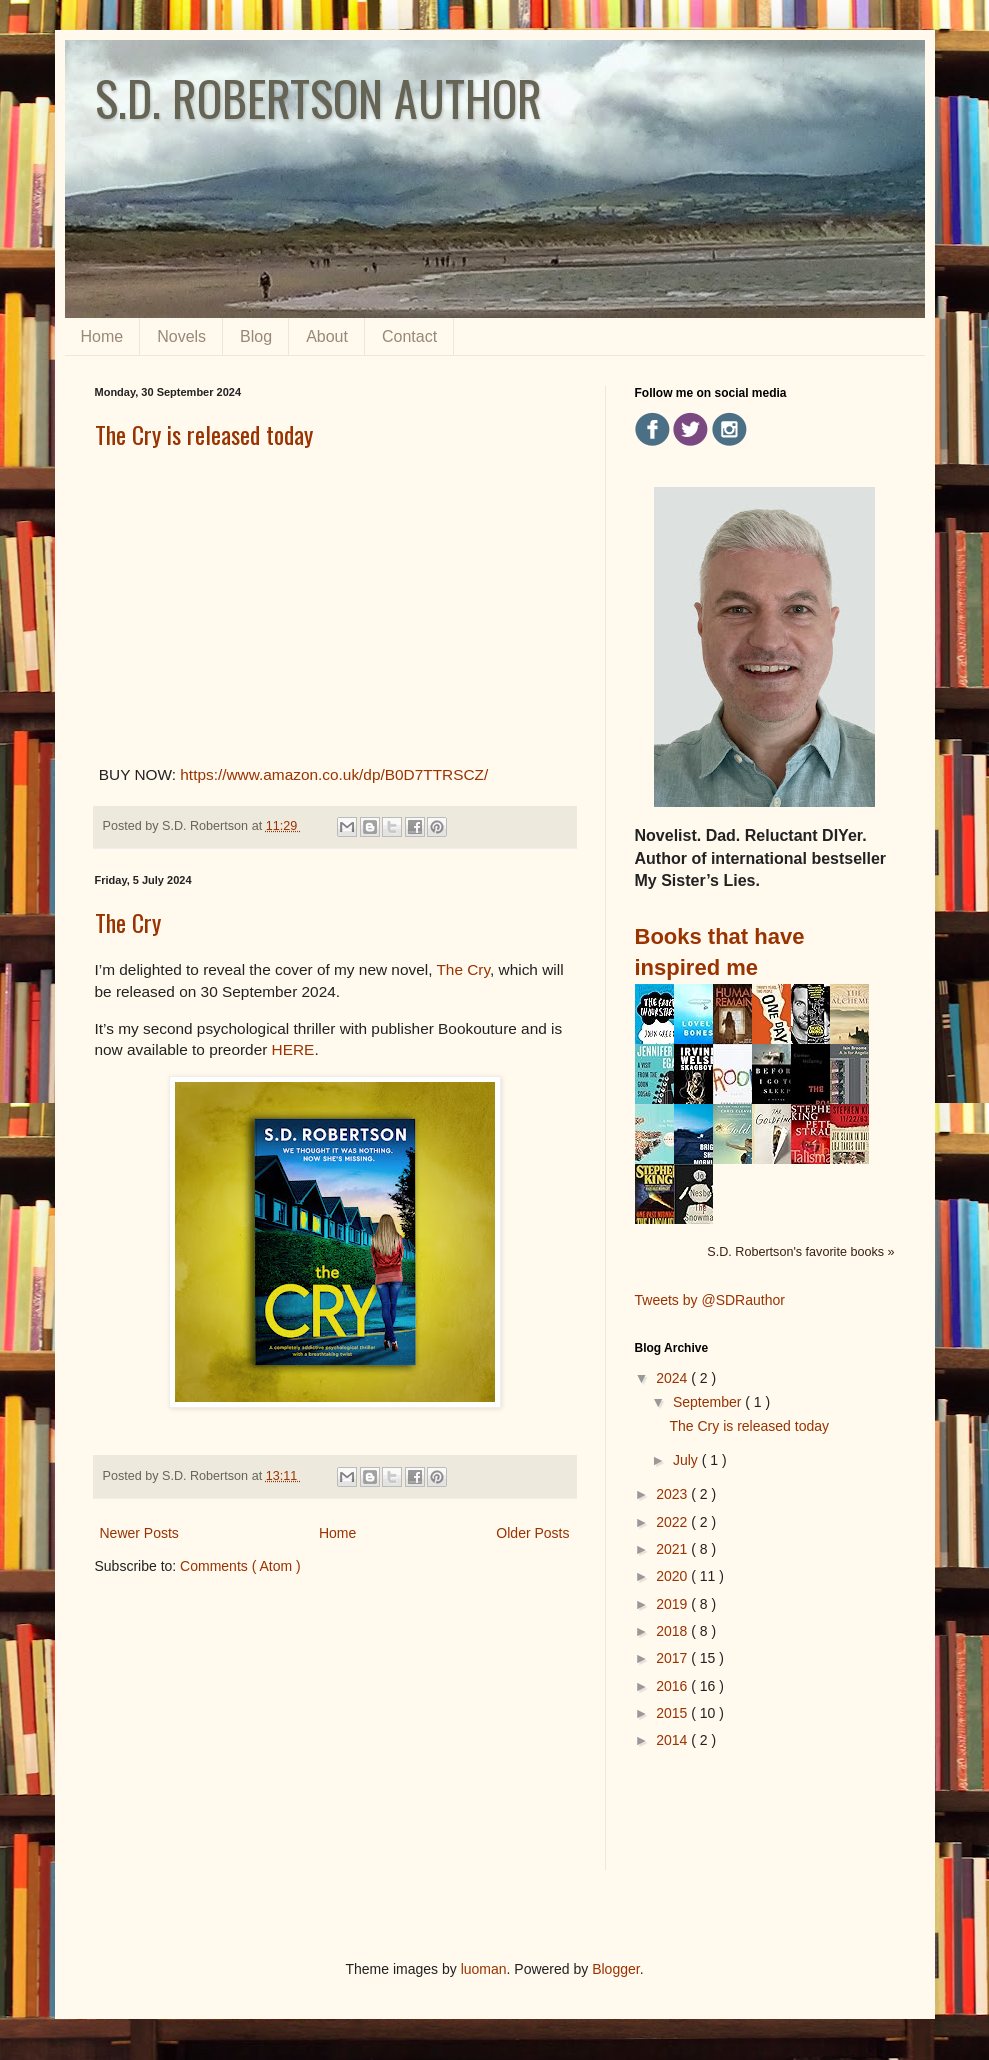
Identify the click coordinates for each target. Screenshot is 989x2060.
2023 (673, 1494)
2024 (673, 1378)
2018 (673, 1631)
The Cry (128, 922)
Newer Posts (139, 1533)
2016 (673, 1686)
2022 (673, 1522)
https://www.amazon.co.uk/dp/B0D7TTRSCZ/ (334, 774)
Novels (181, 336)
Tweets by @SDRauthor (710, 1300)
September (709, 1402)
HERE (293, 1049)
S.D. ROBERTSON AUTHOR (318, 97)
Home (102, 336)
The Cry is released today (204, 434)
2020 (673, 1576)
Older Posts (532, 1533)
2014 (673, 1740)
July (687, 1460)
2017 (673, 1658)
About (327, 336)
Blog (256, 336)
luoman (484, 1969)
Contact (409, 336)
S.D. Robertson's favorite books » (800, 1252)
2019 (673, 1604)
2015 (673, 1713)
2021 (673, 1549)
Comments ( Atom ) (240, 1566)
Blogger (615, 1969)
